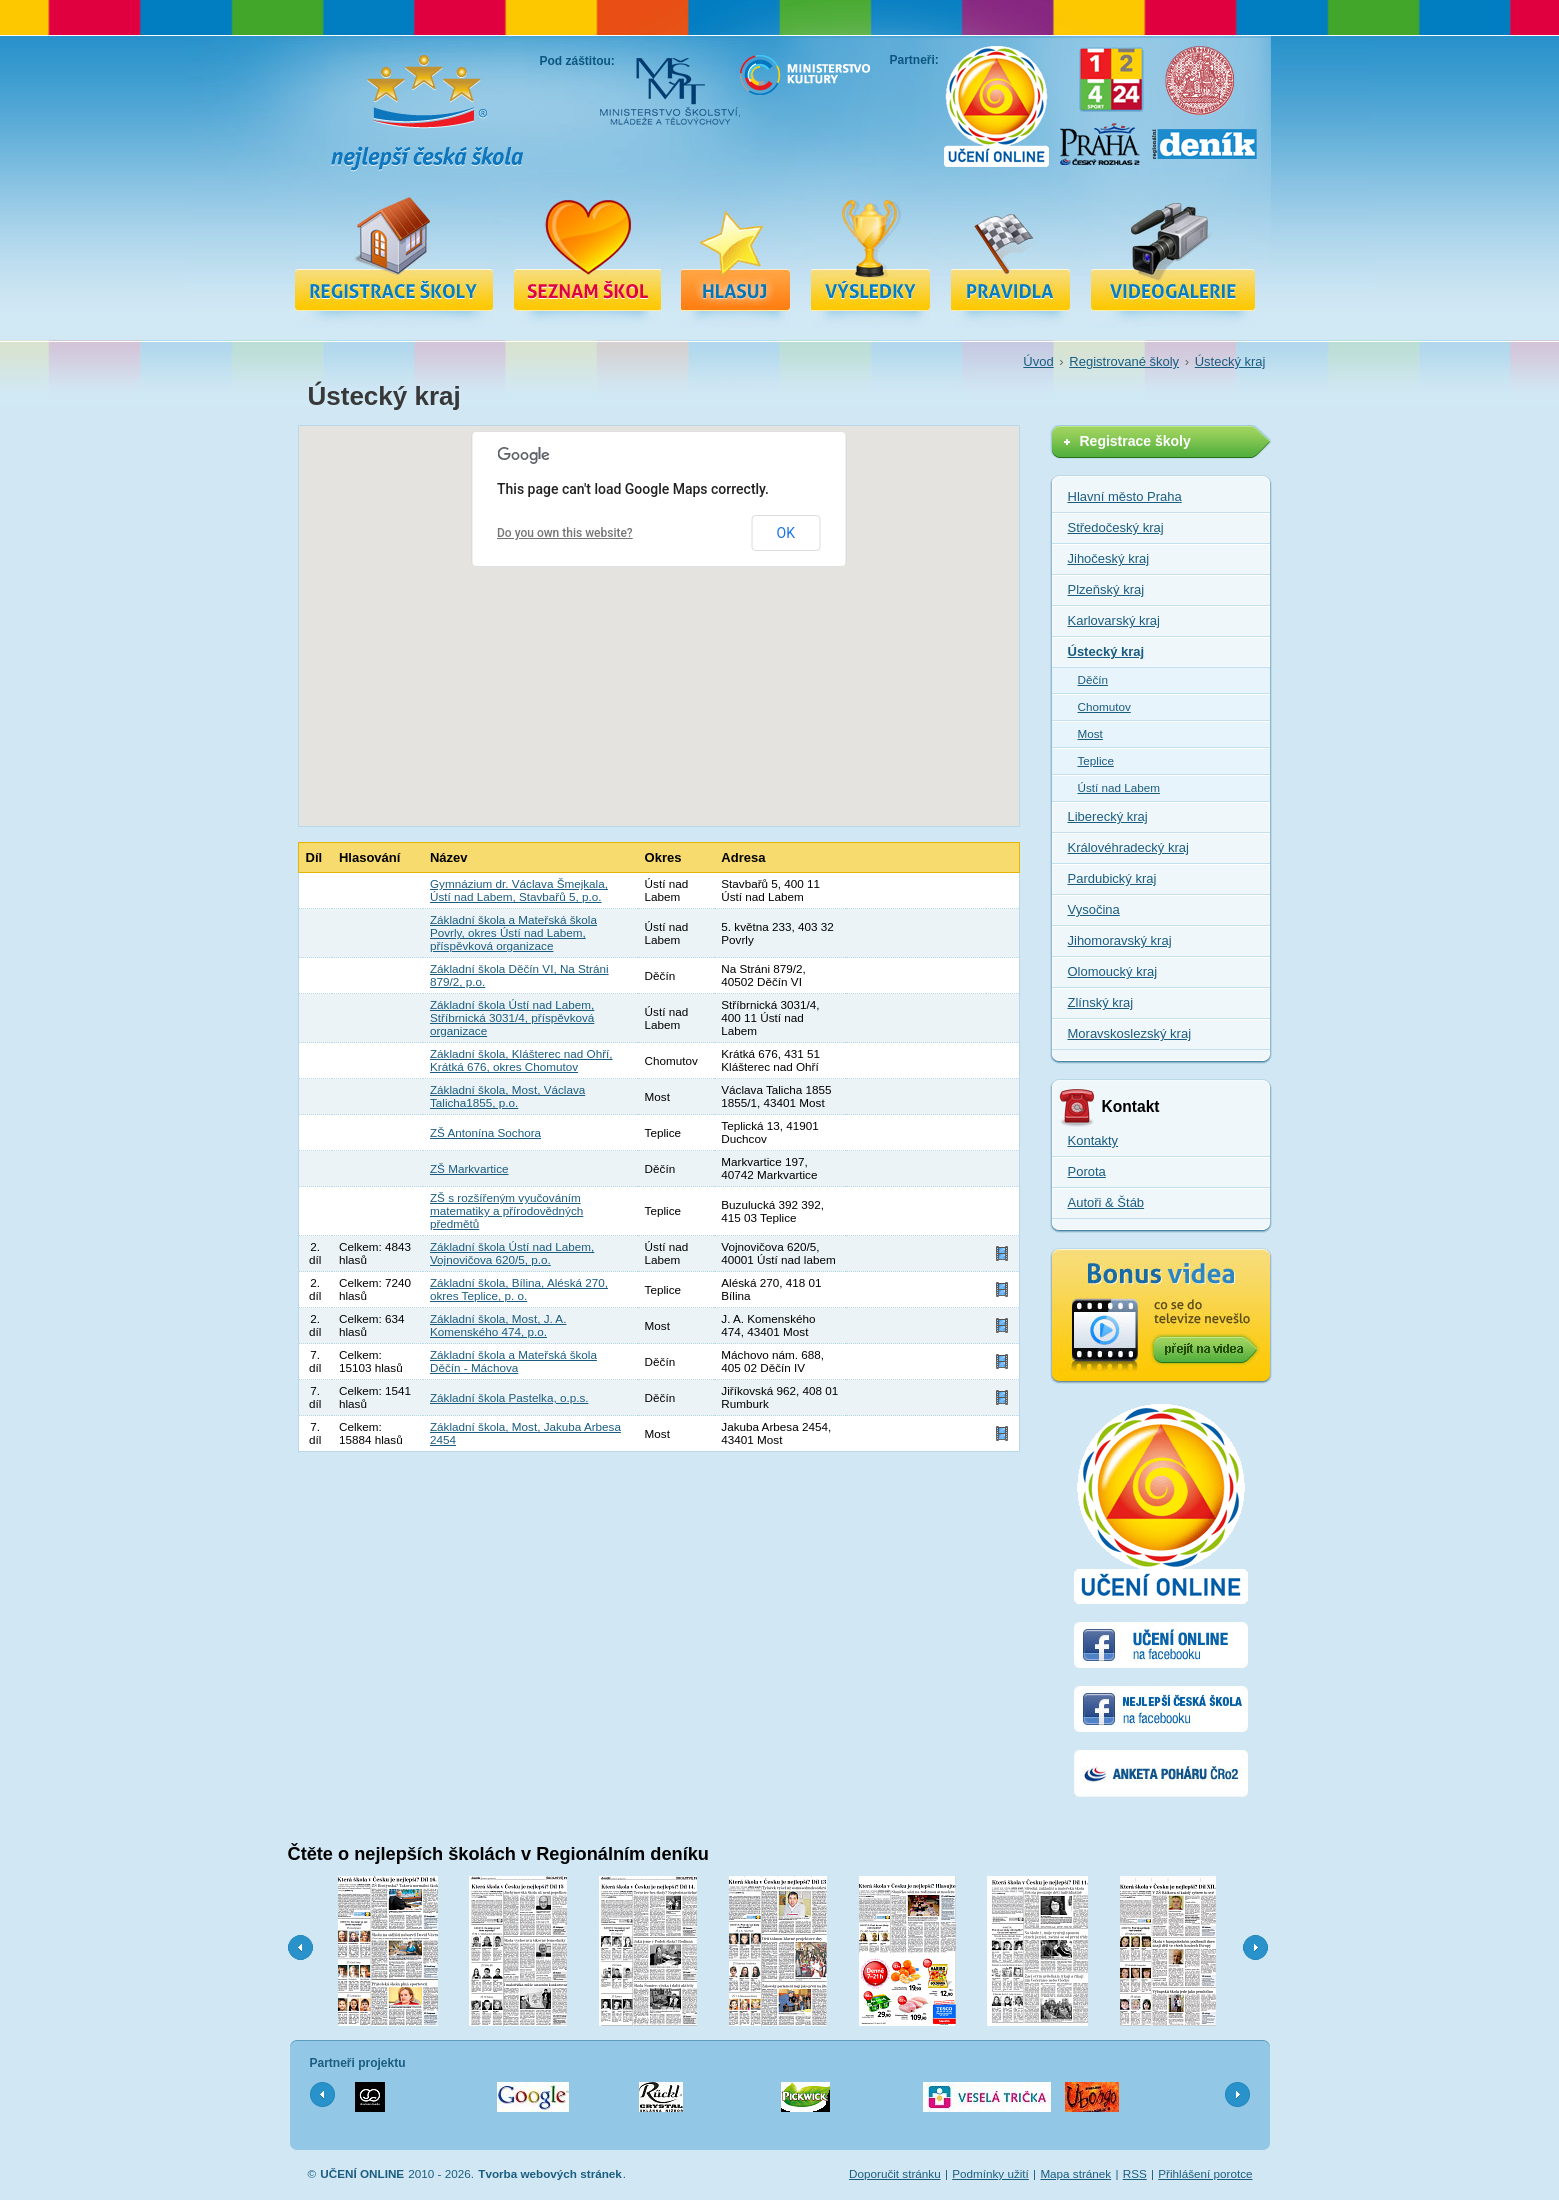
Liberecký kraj (1108, 816)
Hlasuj (736, 253)
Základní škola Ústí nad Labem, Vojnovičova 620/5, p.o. (512, 1253)
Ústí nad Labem (1119, 787)
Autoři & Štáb (1106, 1202)
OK (786, 533)
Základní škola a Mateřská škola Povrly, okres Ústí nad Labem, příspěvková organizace (513, 932)
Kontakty (1093, 1140)
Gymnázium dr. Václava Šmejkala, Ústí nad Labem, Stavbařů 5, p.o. (519, 890)
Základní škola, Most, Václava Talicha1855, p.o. (507, 1096)
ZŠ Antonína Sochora (485, 1132)
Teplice (1096, 760)
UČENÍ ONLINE (362, 2173)
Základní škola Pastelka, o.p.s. (509, 1397)
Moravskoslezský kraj (1130, 1033)
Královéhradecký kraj (1128, 847)
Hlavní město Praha (1125, 496)
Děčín (1093, 679)
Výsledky (871, 253)
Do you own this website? (565, 533)
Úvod (1038, 361)
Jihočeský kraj (1109, 558)
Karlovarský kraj (1114, 620)
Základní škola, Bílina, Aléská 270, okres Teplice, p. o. (519, 1289)
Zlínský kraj (1101, 1002)
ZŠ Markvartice (469, 1168)
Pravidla (1011, 253)
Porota (1087, 1171)
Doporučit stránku (895, 2173)
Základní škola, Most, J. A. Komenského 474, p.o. (498, 1325)
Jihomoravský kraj (1120, 940)
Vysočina (1094, 909)
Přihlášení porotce (1205, 2173)
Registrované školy (587, 253)
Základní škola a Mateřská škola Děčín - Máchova (513, 1361)
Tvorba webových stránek (550, 2173)
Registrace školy (394, 253)
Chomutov (1104, 706)
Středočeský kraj (1116, 527)
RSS (1135, 2173)
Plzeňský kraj (1106, 589)
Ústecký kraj (1230, 361)
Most (1090, 733)
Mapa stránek (1075, 2173)
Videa (1173, 253)
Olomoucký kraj (1113, 971)
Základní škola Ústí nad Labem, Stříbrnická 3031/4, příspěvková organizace (512, 1017)
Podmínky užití (990, 2173)
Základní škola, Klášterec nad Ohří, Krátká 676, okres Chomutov (521, 1060)
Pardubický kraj (1112, 878)
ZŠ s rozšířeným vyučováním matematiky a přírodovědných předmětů (506, 1210)
